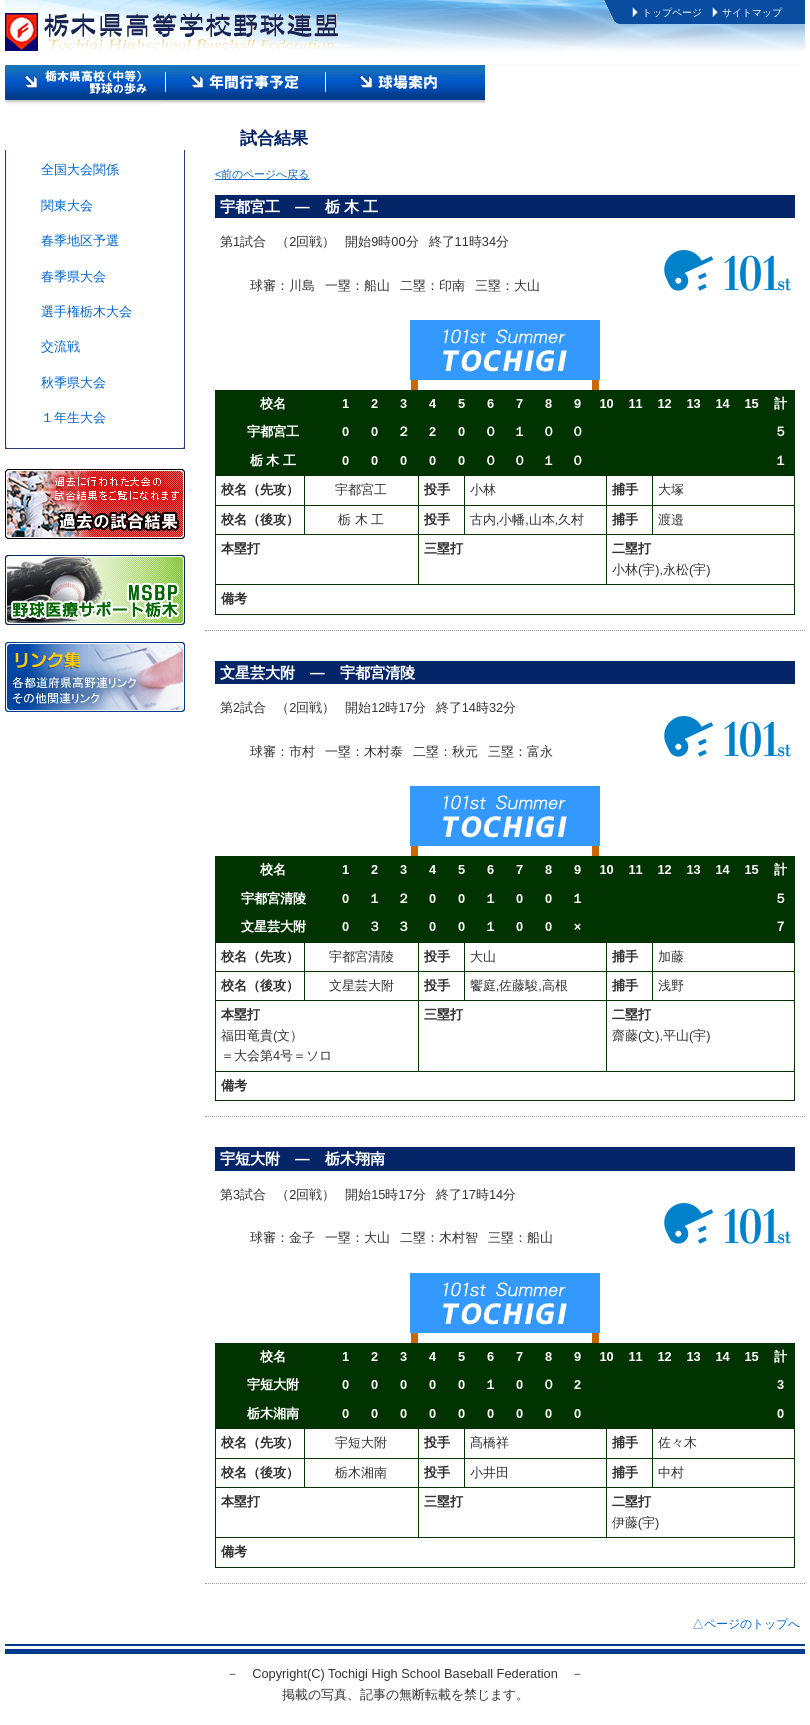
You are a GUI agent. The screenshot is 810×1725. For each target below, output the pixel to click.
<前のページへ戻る (262, 174)
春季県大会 (73, 276)
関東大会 (67, 205)
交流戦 (60, 346)
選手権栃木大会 (86, 311)
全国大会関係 (80, 169)
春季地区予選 (80, 240)
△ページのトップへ (746, 1624)
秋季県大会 (73, 382)
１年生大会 (73, 417)
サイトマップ (752, 12)
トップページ (672, 12)
